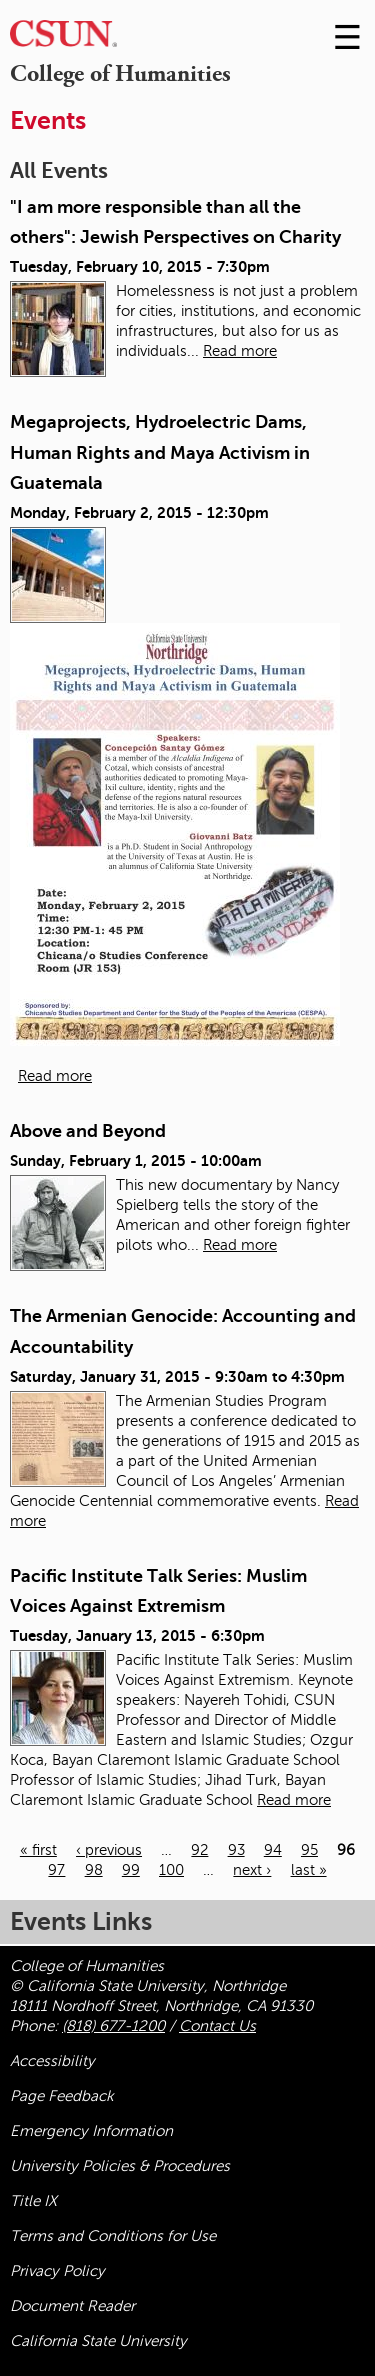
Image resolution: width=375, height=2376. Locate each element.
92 (199, 1850)
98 (94, 1870)
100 (171, 1870)
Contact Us (217, 2026)
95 (309, 1850)
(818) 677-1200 (113, 2026)
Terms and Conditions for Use (113, 2236)
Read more (240, 351)
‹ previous (109, 1850)
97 (56, 1870)
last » (309, 1870)
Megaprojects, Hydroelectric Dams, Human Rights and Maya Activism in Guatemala (160, 452)
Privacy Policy (57, 2271)
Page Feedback (62, 2096)
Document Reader (72, 2306)
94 (273, 1850)
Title (33, 2201)
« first (38, 1850)
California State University (98, 2341)
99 (131, 1870)
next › (252, 1870)
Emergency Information (91, 2131)
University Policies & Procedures (120, 2166)
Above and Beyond (88, 1131)
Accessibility (52, 2061)
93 (236, 1850)
